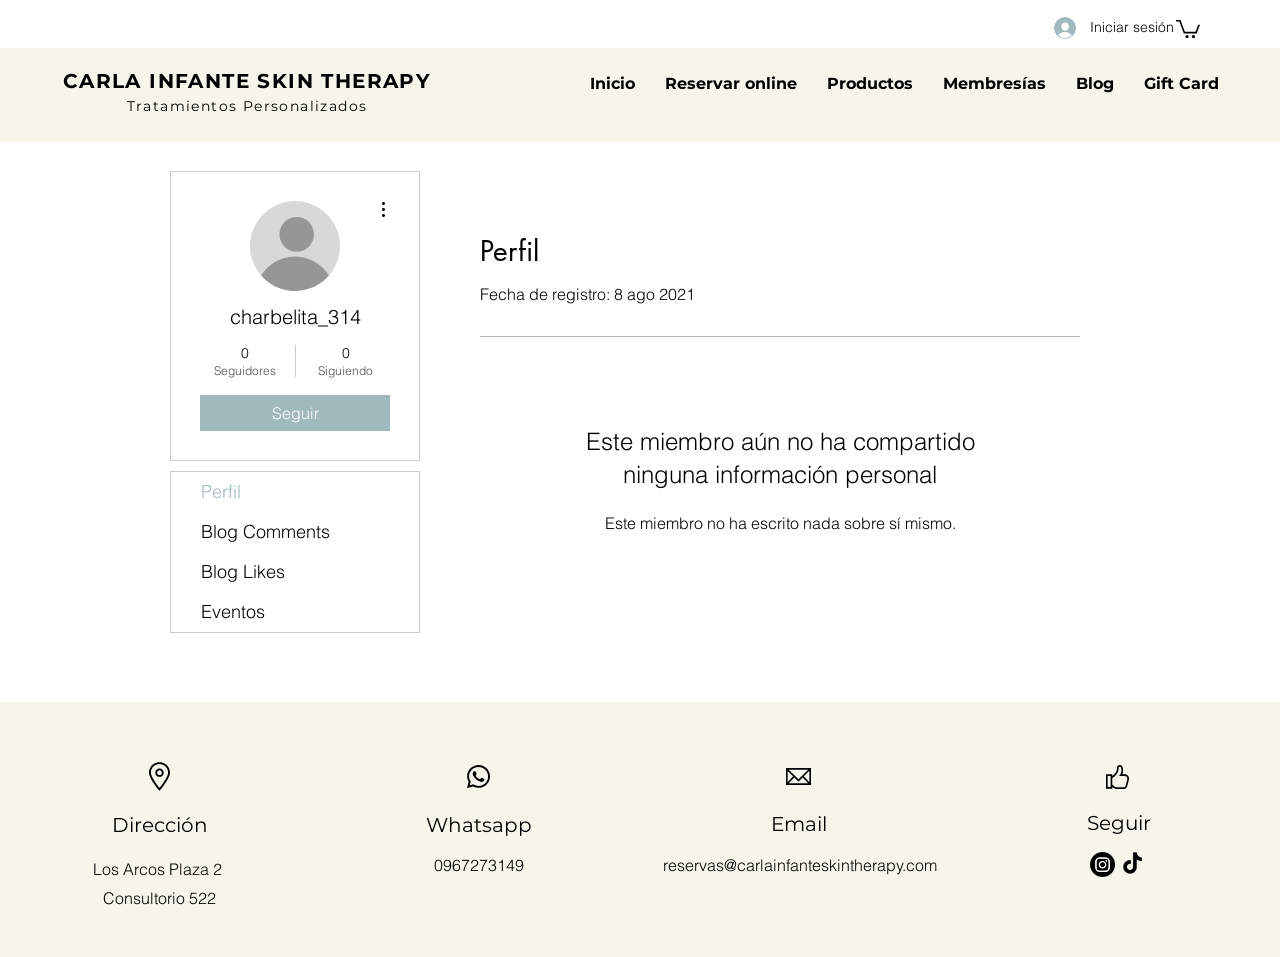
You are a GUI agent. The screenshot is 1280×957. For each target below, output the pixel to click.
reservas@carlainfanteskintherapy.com (800, 865)
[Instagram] (1102, 864)
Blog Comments (265, 531)
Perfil (221, 491)
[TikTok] (1132, 864)
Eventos (233, 611)
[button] (1188, 28)
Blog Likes (243, 571)
